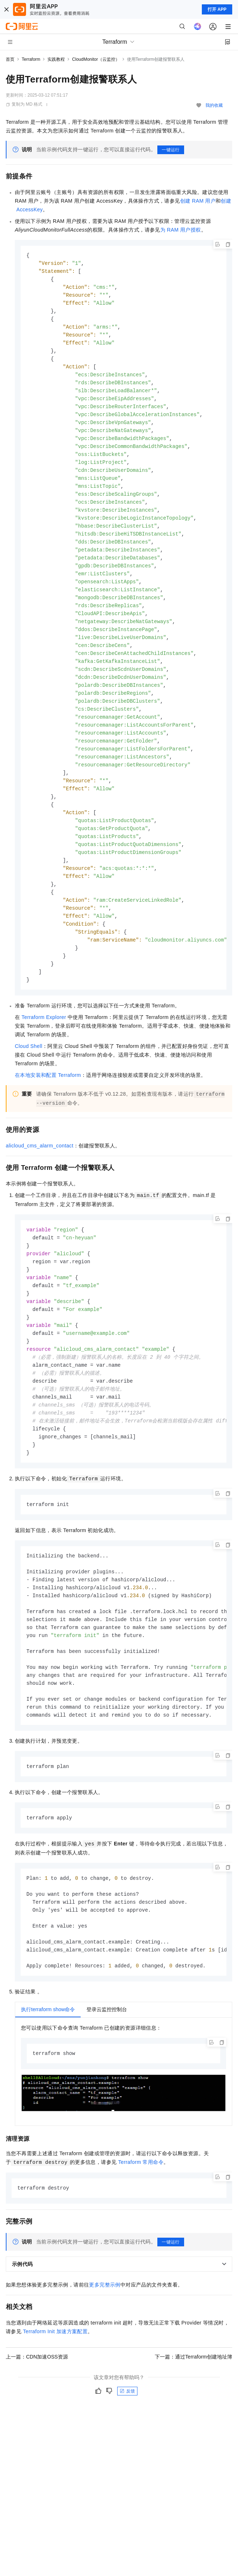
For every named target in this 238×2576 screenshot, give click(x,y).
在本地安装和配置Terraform (48, 1108)
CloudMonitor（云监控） (95, 59)
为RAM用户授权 (180, 230)
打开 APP (217, 9)
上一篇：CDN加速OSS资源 (37, 2414)
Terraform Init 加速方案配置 (55, 2389)
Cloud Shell (28, 1079)
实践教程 (56, 59)
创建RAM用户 (198, 201)
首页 (10, 59)
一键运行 (171, 149)
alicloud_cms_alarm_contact (39, 1179)
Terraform (31, 59)
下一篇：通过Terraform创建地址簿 (193, 2414)
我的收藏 (214, 105)
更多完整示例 (104, 2342)
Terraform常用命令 (140, 2219)
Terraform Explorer (44, 1050)
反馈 (127, 2448)
